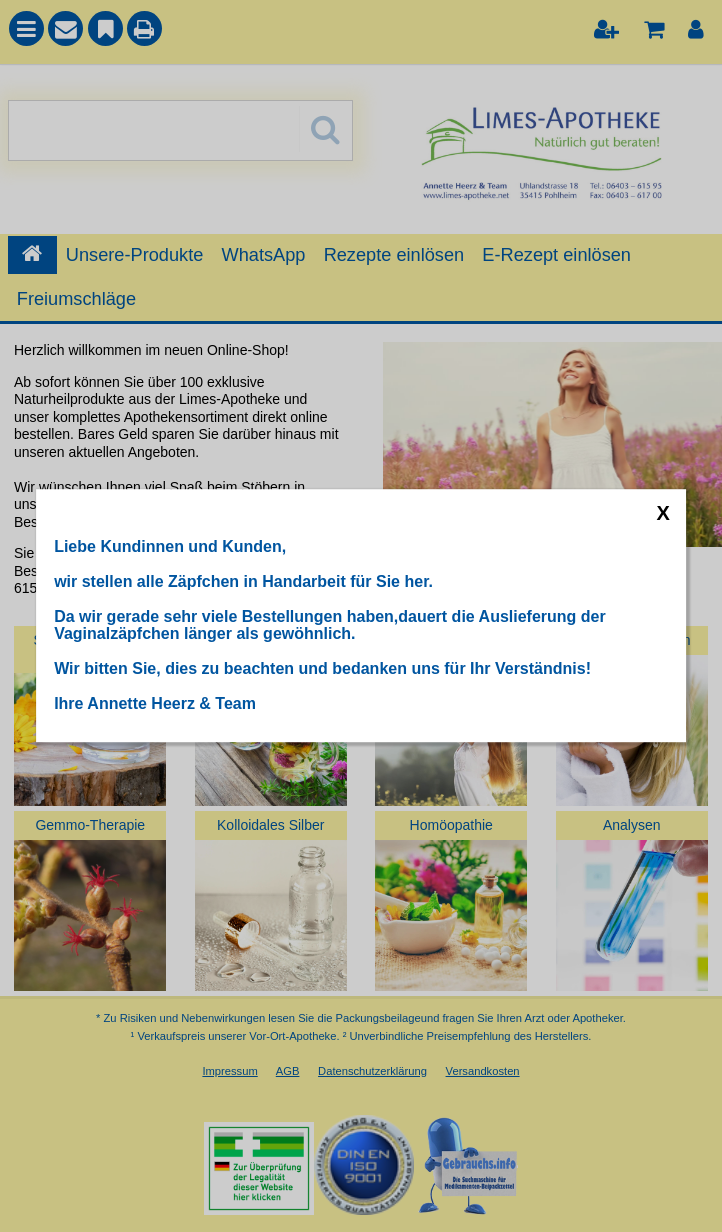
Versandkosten (483, 1071)
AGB (288, 1071)
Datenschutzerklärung (372, 1071)
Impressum (229, 1071)
